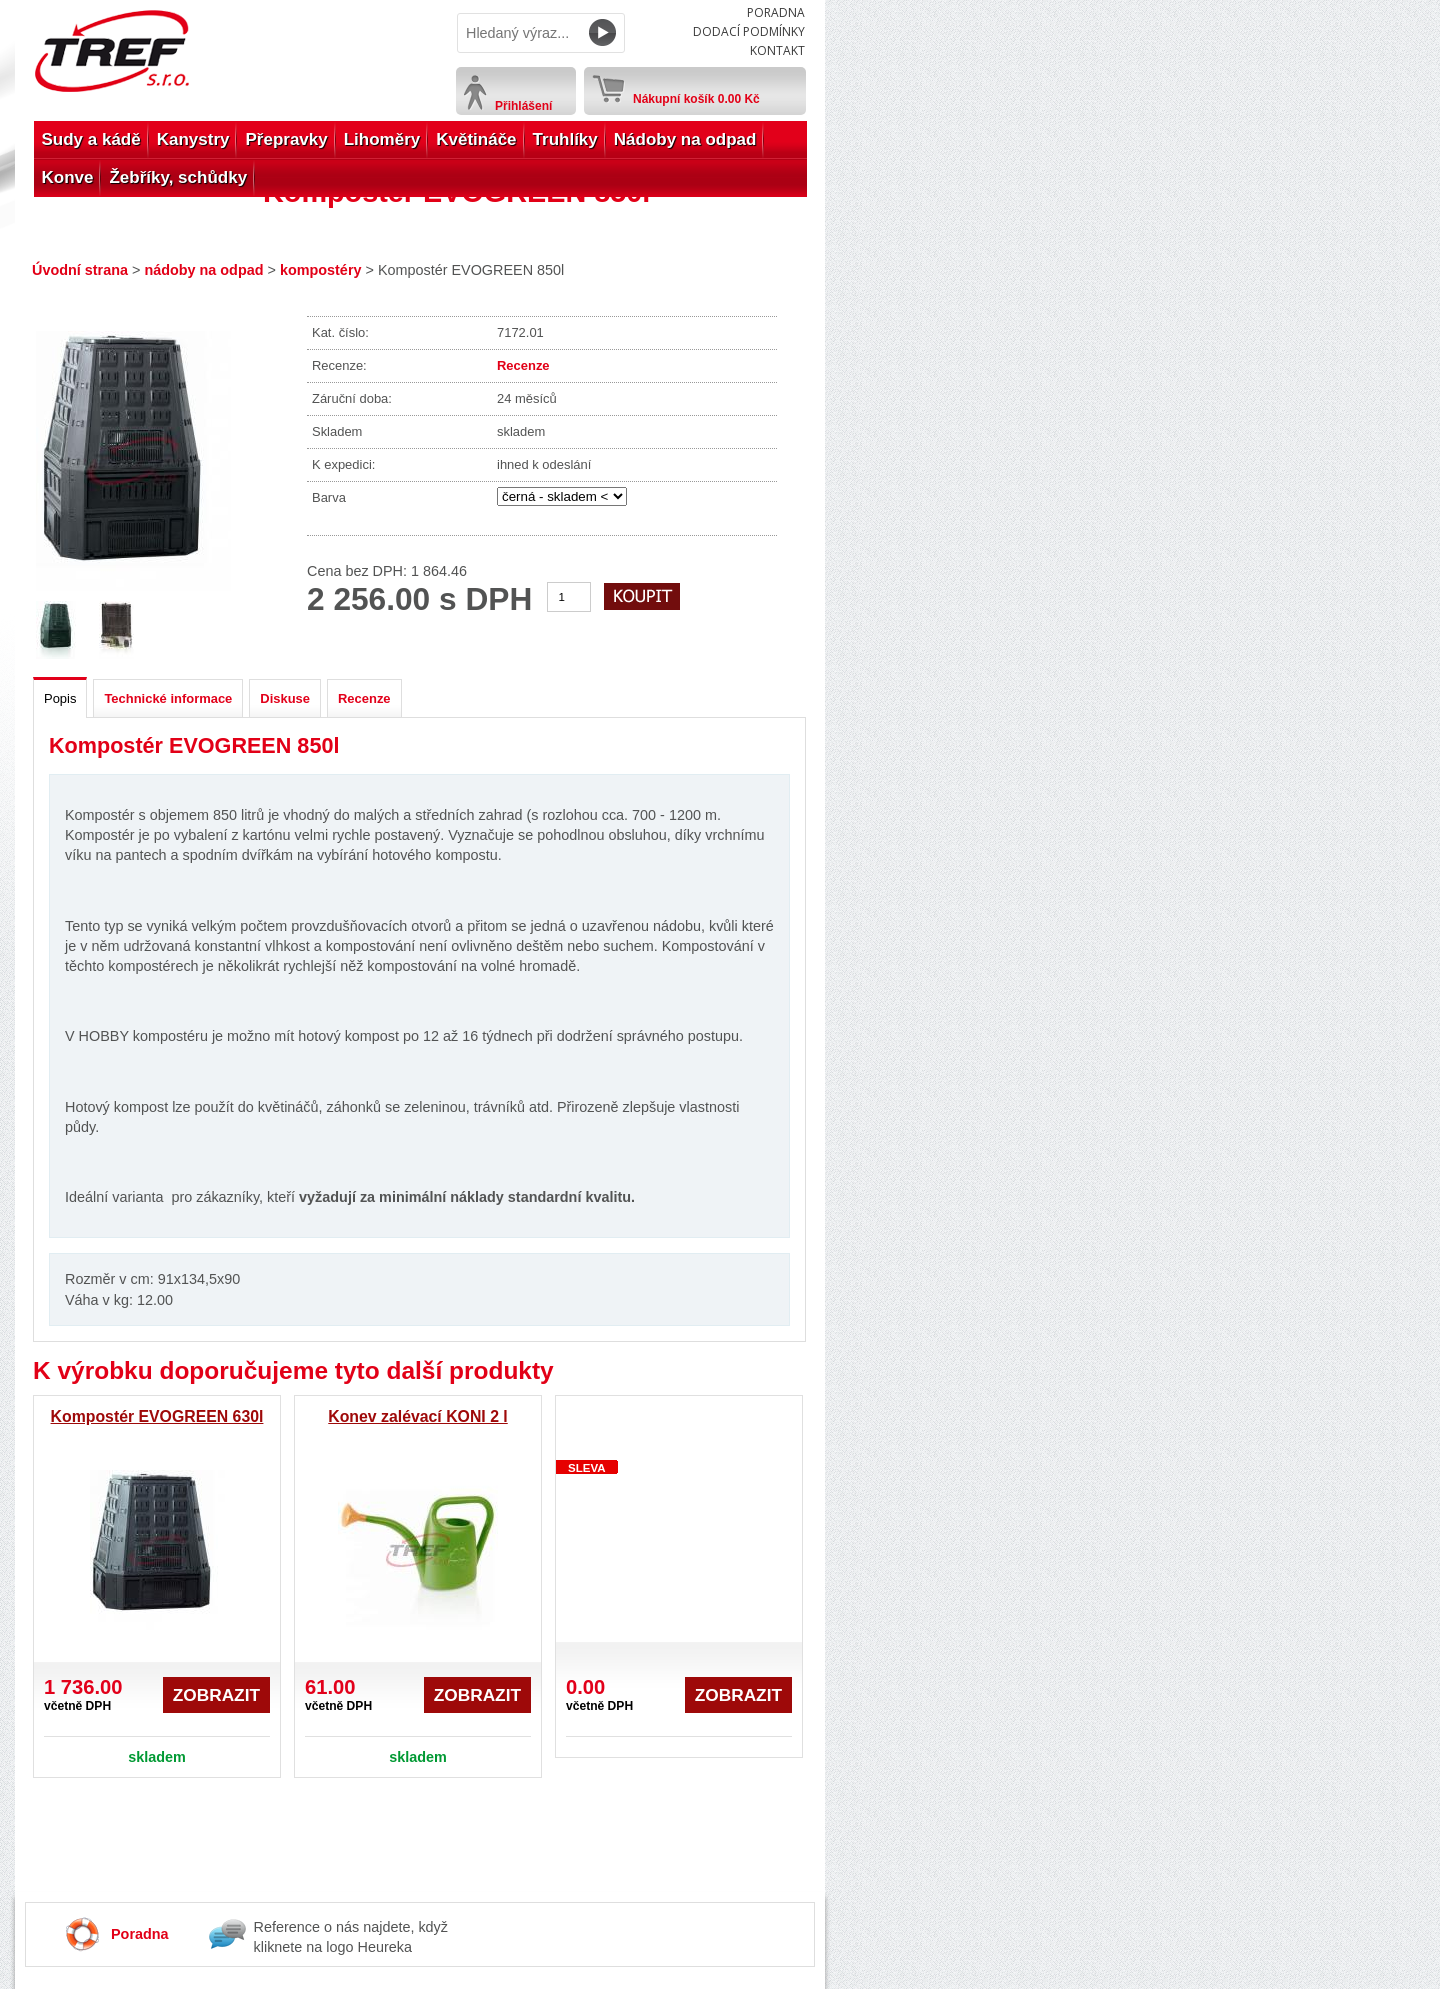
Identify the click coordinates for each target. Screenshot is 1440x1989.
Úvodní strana (80, 270)
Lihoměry (382, 139)
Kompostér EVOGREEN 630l (157, 1416)
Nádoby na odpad (685, 139)
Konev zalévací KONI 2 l (417, 1416)
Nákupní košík (696, 95)
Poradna (776, 12)
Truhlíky (565, 139)
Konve (68, 177)
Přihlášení (523, 106)
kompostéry (321, 270)
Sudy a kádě (91, 139)
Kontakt (777, 50)
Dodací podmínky (749, 31)
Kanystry (193, 139)
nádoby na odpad (203, 270)
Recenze (523, 365)
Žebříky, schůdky (178, 177)
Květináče (476, 139)
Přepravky (286, 139)
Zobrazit (216, 1695)
